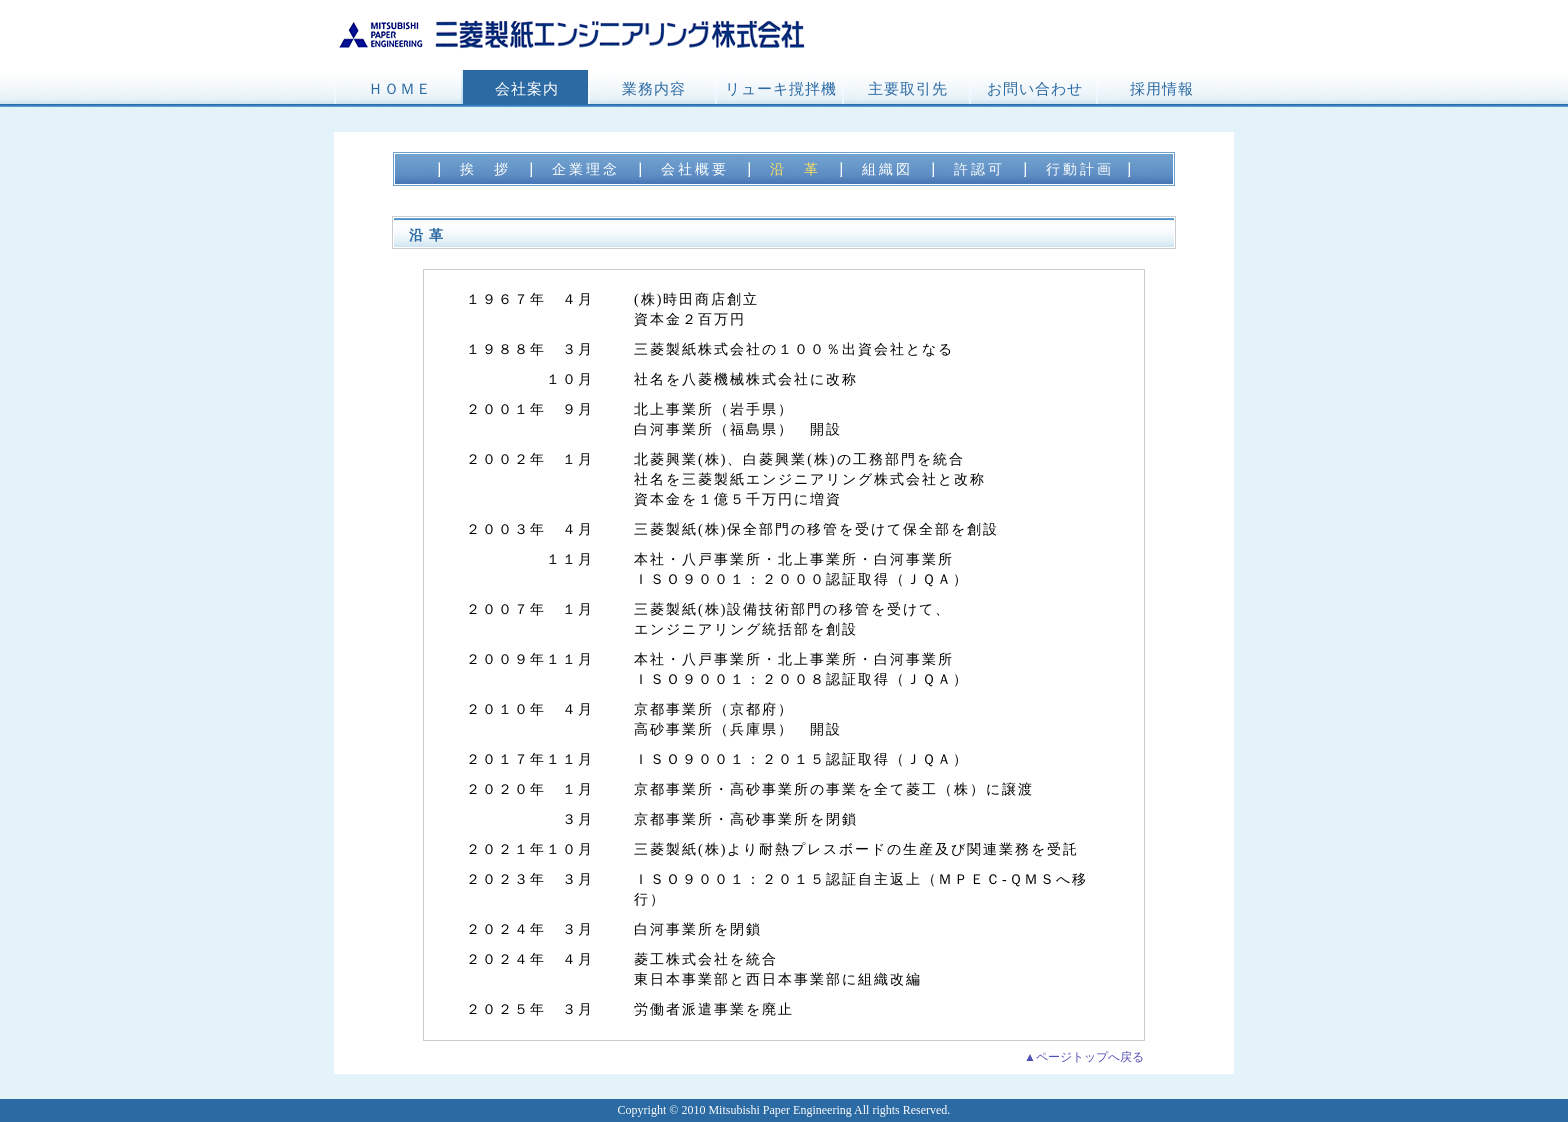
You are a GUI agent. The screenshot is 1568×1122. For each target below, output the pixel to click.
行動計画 (1080, 169)
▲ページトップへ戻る (1084, 1057)
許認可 (979, 169)
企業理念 (586, 169)
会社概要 (695, 169)
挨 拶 (485, 169)
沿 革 (795, 169)
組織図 (887, 169)
